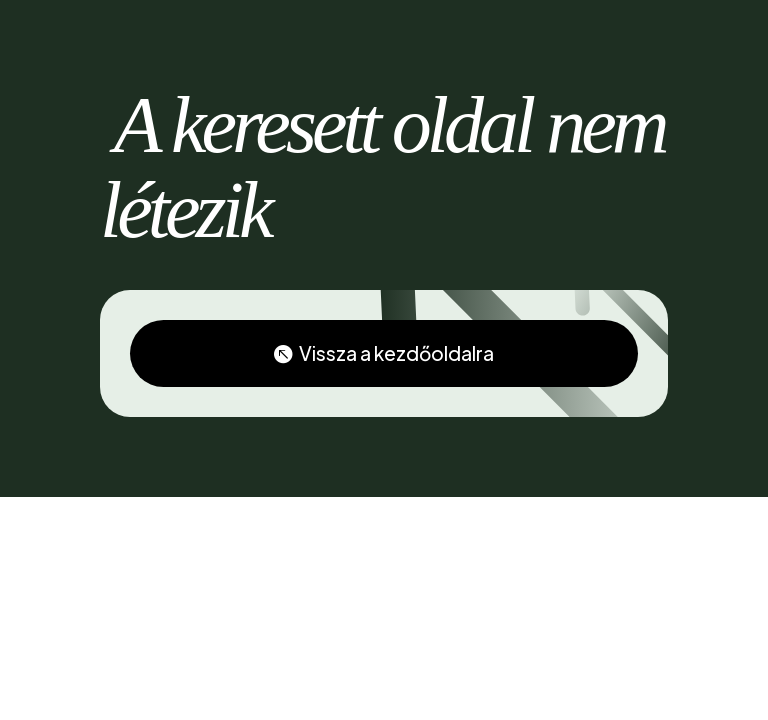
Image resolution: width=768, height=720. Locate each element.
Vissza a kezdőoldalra (396, 354)
